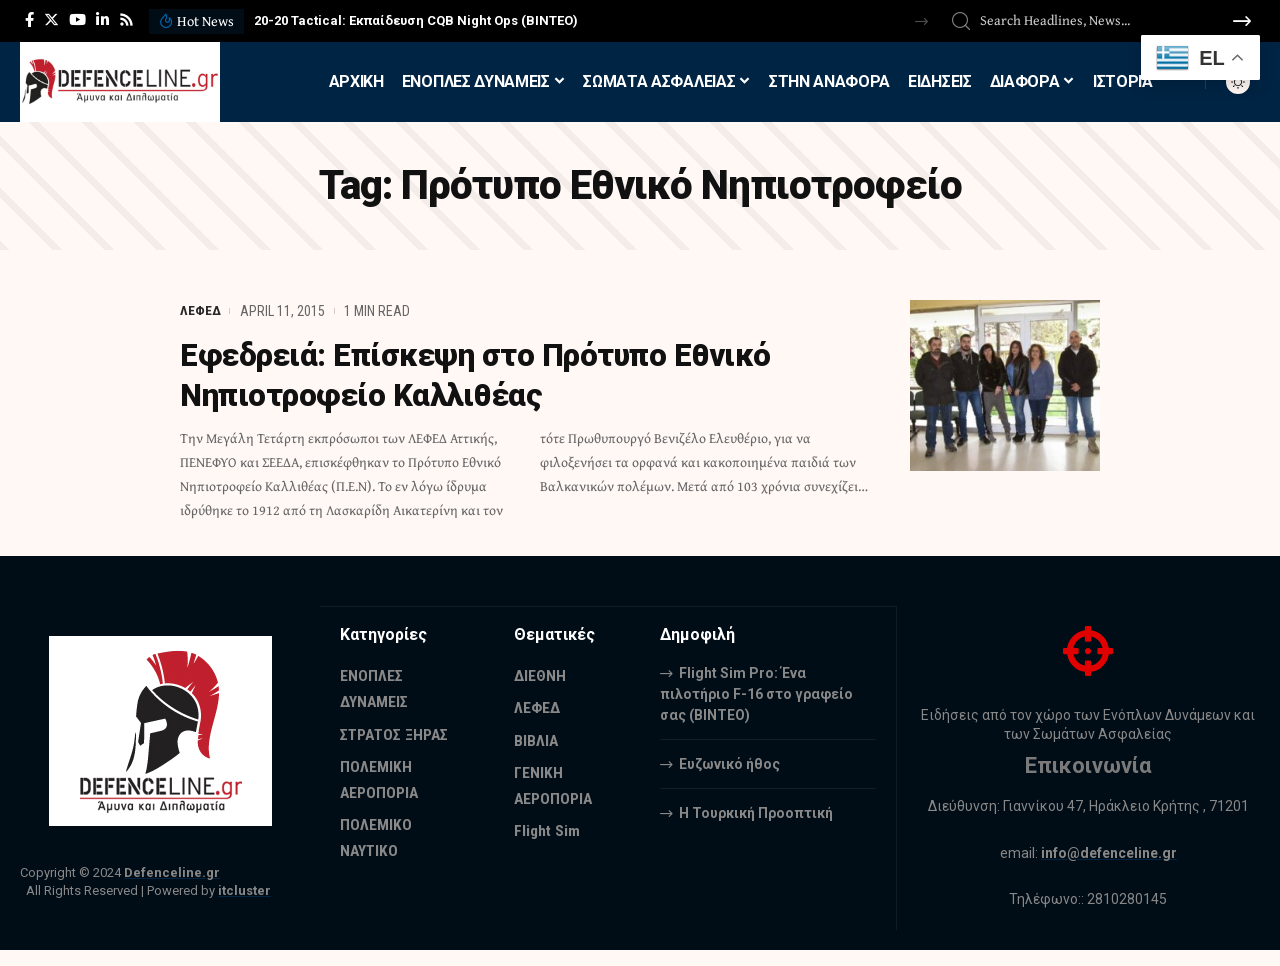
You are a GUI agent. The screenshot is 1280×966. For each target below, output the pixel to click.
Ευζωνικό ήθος (729, 763)
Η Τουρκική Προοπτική (756, 812)
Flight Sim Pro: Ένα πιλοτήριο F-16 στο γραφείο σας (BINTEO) (756, 693)
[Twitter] (51, 20)
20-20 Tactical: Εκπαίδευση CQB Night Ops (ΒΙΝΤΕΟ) (416, 20)
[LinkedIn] (102, 20)
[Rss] (126, 20)
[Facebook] (29, 20)
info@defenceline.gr (1109, 853)
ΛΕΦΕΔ (200, 311)
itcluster (244, 890)
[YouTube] (77, 20)
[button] (921, 21)
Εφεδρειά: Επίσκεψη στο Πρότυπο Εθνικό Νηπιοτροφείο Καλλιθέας (487, 375)
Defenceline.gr (172, 872)
